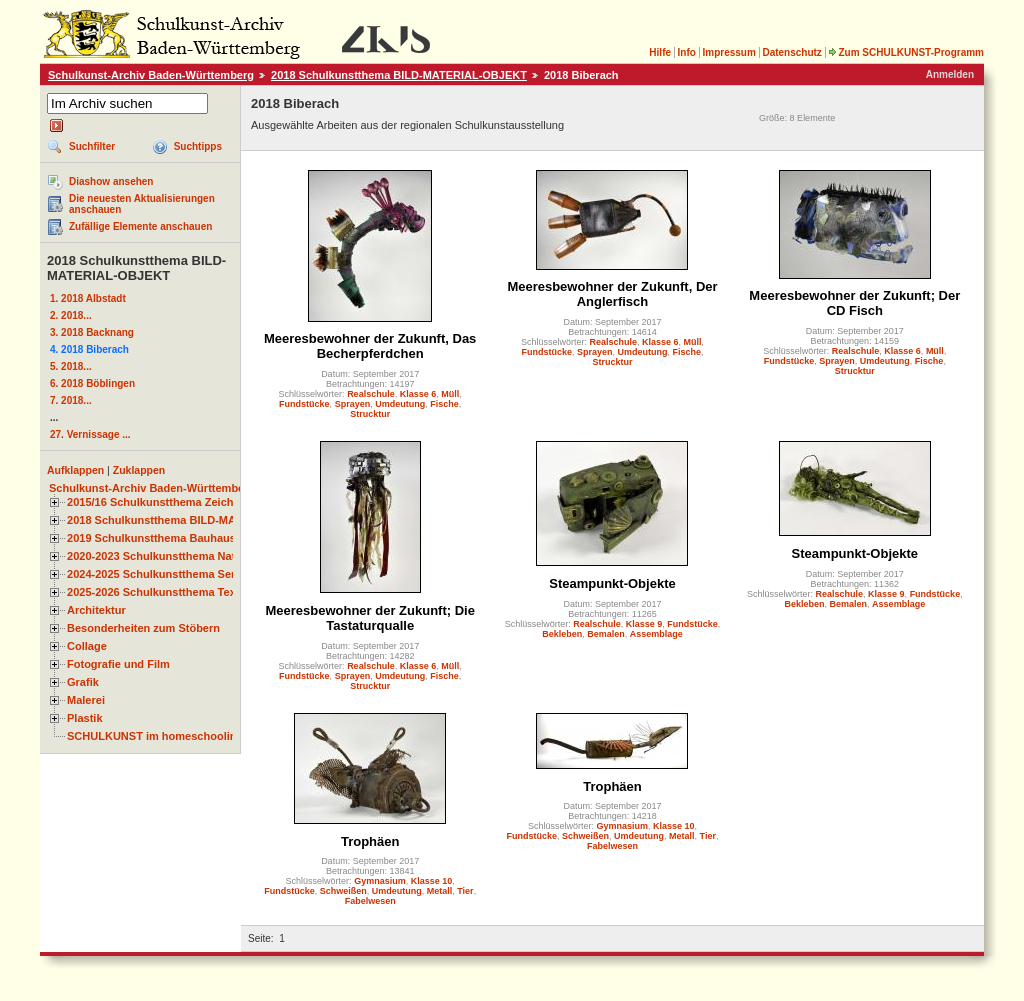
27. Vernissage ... (90, 434)
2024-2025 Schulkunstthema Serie (156, 574)
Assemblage (656, 634)
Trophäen (370, 841)
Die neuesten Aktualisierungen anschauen (142, 204)
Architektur (96, 610)
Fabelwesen (370, 901)
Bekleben (562, 634)
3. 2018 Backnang (92, 332)
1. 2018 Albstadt (88, 298)
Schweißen (343, 891)
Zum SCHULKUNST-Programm (906, 52)
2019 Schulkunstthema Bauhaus (151, 538)
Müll (450, 394)
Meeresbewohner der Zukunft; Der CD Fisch (854, 303)
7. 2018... (71, 400)
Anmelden (950, 74)
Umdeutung (400, 404)
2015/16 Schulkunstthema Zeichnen (160, 502)
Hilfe (660, 52)
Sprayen (353, 404)
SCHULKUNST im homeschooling (155, 736)
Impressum (728, 52)
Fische (444, 404)
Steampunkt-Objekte (612, 583)
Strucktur (370, 414)
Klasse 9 (644, 624)
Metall (440, 891)
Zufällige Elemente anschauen (140, 226)
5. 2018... (71, 366)
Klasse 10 (432, 881)
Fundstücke (304, 404)
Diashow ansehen (111, 181)
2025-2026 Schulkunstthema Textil (156, 592)
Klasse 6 (418, 394)
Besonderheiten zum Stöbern (143, 628)
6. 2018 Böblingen (92, 383)
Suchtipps (198, 146)
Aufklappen (75, 470)
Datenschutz (791, 52)
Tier (465, 891)
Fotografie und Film (118, 664)
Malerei (86, 700)
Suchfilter (92, 146)
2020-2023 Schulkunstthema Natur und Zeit (179, 556)
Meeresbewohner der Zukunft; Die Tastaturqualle (369, 618)
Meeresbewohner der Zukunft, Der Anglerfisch (612, 294)
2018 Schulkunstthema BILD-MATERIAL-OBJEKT (399, 75)
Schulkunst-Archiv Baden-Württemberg (151, 75)
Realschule (371, 394)
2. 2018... (71, 315)
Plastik (85, 718)
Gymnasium (380, 881)
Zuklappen (139, 470)
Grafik (83, 682)
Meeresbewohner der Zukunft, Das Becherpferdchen (370, 346)
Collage (87, 646)
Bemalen (606, 634)
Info (687, 52)
